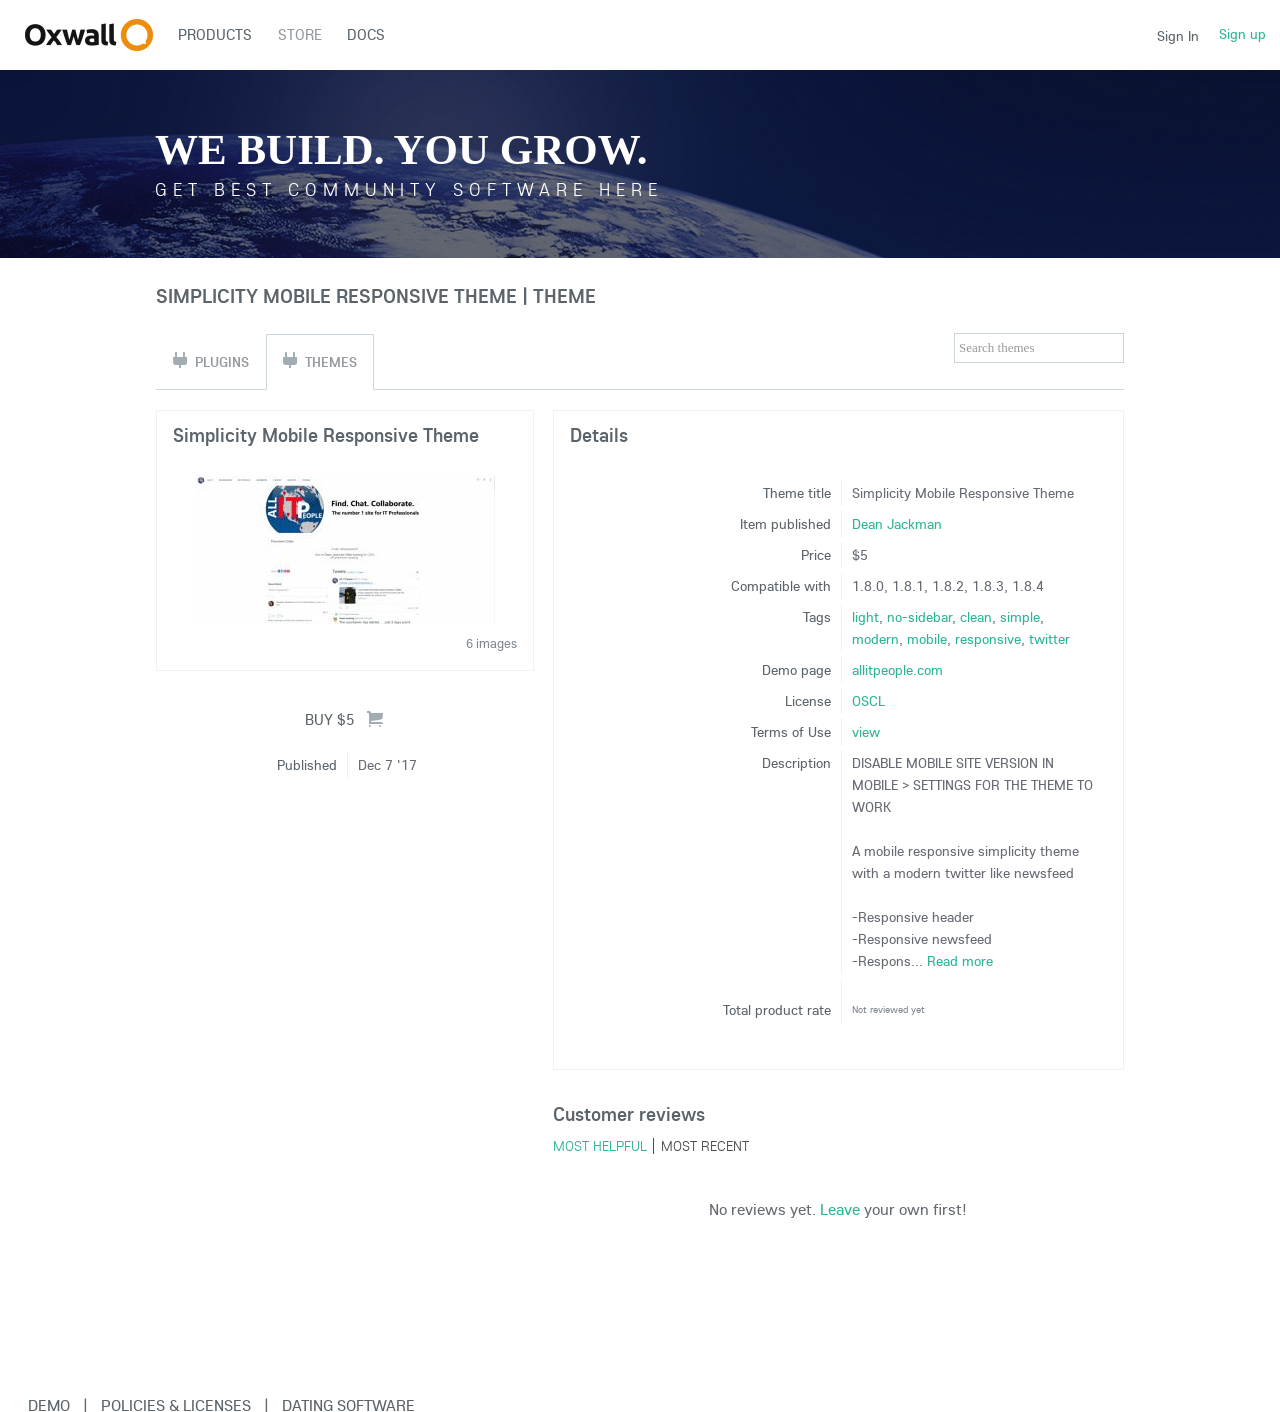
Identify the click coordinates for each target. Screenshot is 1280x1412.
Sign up (1242, 34)
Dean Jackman (897, 524)
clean (976, 617)
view (866, 732)
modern (875, 639)
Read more (960, 961)
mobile (927, 639)
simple (1020, 617)
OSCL (868, 701)
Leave (840, 1209)
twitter (1049, 639)
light (865, 617)
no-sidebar (919, 617)
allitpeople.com (897, 670)
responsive (988, 639)
